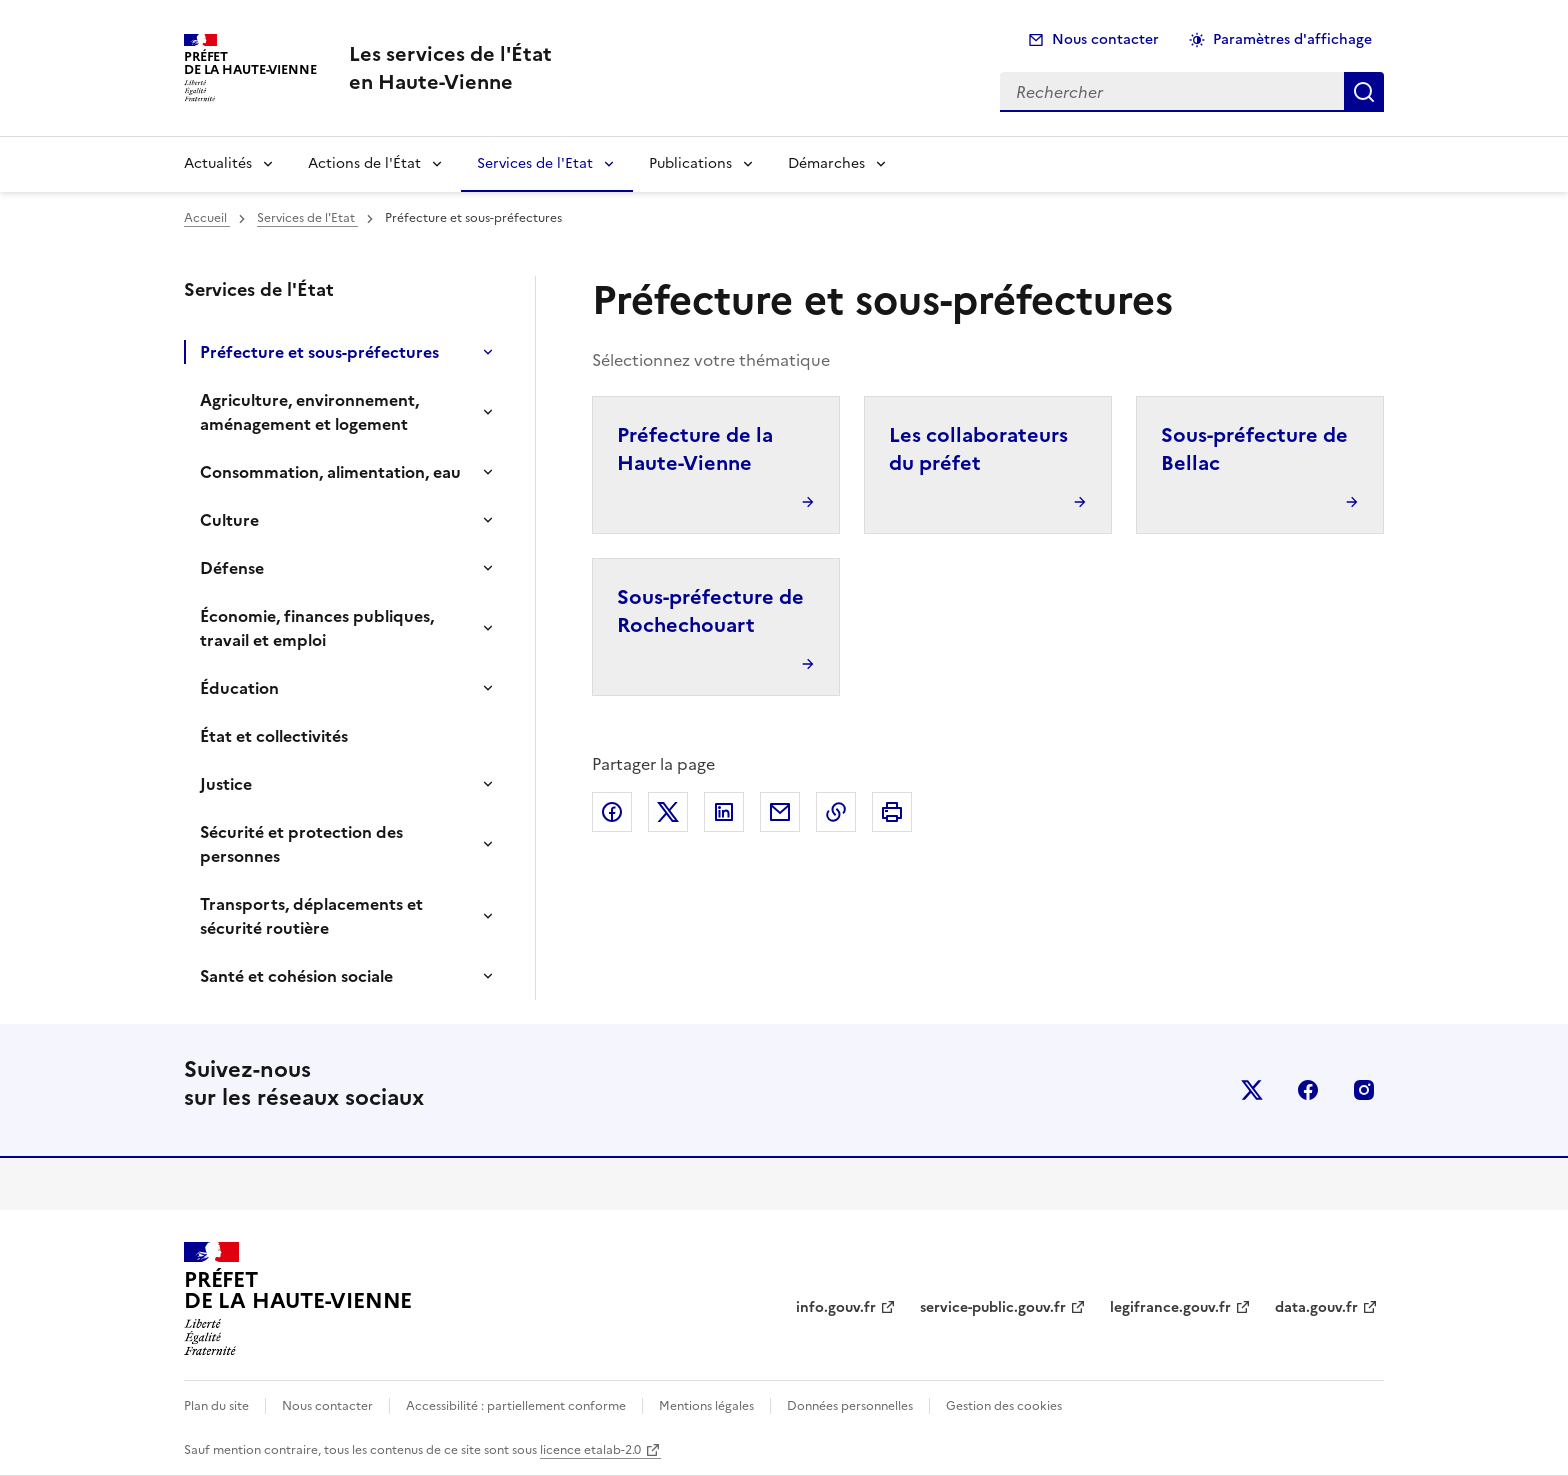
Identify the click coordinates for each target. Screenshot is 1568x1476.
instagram (1364, 1090)
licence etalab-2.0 (590, 1450)
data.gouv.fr (1316, 1307)
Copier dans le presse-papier (836, 812)
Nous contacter (1105, 39)
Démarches (826, 163)
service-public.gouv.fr (993, 1307)
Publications (690, 163)
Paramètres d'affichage (1292, 39)
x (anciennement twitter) (1252, 1090)
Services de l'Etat (535, 163)
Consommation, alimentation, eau (330, 472)
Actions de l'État (364, 163)
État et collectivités (274, 736)
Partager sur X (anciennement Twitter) (668, 812)
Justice (226, 784)
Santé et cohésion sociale (296, 976)
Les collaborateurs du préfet (978, 449)
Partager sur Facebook (612, 812)
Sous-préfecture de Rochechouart (710, 611)
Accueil (207, 218)
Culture (229, 520)
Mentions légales (706, 1406)
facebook (1308, 1090)
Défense (232, 568)
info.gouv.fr (836, 1307)
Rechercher (1364, 92)
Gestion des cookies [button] (1004, 1406)
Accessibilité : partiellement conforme (516, 1406)
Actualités (218, 163)
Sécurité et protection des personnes (301, 844)
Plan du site (216, 1406)
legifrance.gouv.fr (1170, 1307)
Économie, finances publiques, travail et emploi (317, 628)
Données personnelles (850, 1406)
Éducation (239, 688)
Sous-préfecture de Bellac (1254, 449)
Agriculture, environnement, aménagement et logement (309, 412)
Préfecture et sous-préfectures (319, 352)
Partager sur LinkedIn (724, 812)
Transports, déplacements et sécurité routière (311, 916)
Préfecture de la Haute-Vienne (695, 449)
